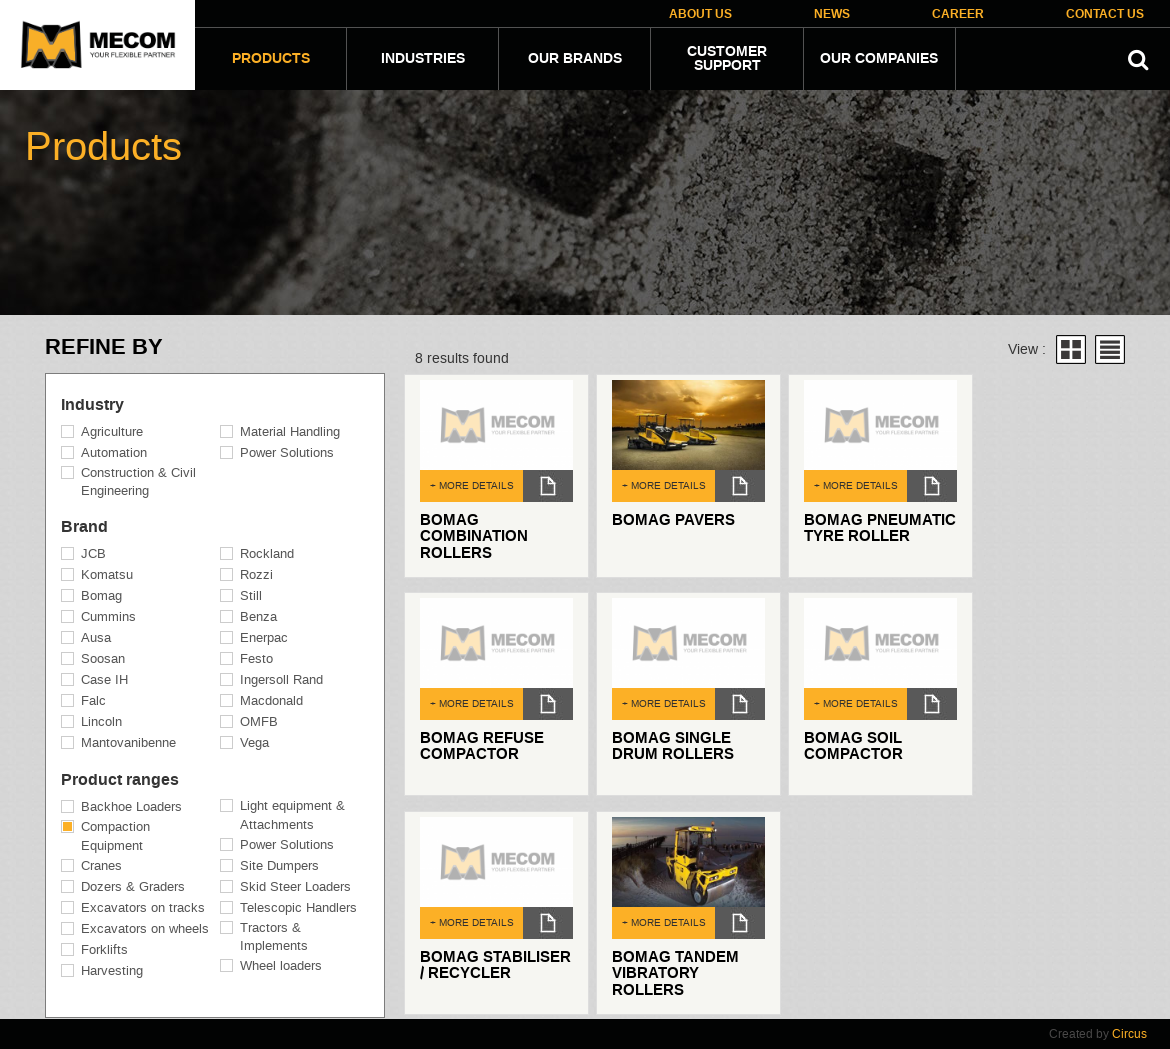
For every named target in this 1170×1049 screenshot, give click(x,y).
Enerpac (264, 637)
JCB (93, 553)
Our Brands (575, 59)
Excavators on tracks (143, 907)
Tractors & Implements (274, 937)
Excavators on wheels (145, 928)
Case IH (104, 679)
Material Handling (290, 431)
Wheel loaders (281, 965)
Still (251, 595)
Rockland (267, 553)
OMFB (259, 721)
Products (271, 59)
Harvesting (112, 970)
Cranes (101, 865)
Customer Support (727, 59)
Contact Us (1105, 14)
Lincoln (101, 721)
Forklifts (104, 949)
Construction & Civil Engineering (138, 482)
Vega (254, 742)
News (832, 14)
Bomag (101, 595)
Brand (84, 527)
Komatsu (107, 574)
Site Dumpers (279, 865)
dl (548, 486)
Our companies (879, 59)
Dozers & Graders (133, 886)
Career (958, 14)
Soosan (103, 658)
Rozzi (256, 574)
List (1110, 349)
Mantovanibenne (128, 742)
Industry (92, 405)
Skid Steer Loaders (295, 886)
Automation (114, 452)
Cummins (108, 616)
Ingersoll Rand (281, 679)
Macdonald (271, 700)
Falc (93, 700)
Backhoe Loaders (131, 806)
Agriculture (112, 431)
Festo (256, 658)
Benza (258, 616)
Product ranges (120, 780)
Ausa (96, 637)
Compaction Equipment (115, 836)
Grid (1071, 349)
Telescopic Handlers (298, 907)
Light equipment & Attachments (292, 815)
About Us (700, 14)
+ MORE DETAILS (472, 485)
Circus (1129, 1034)
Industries (423, 59)
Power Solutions (287, 452)
